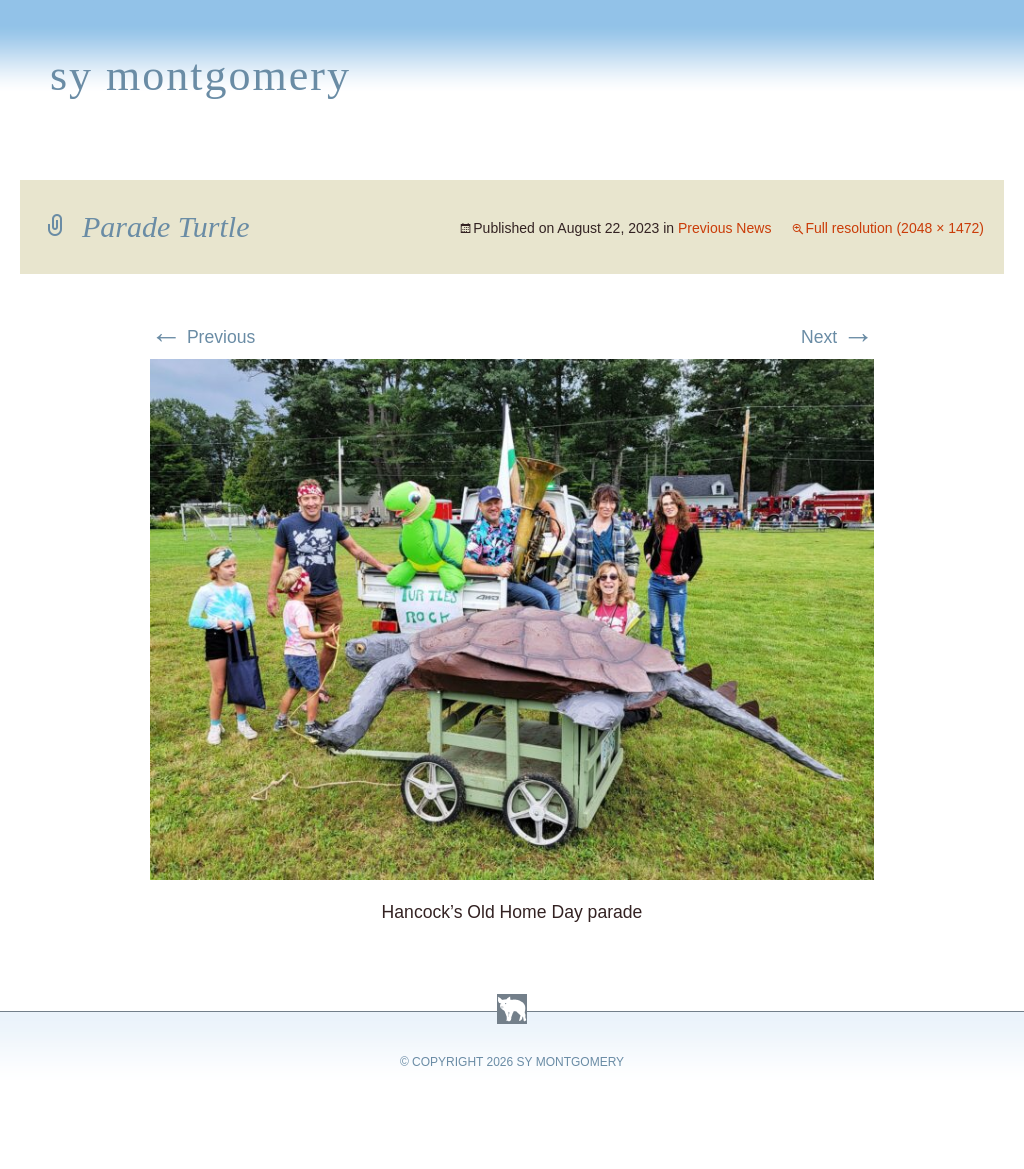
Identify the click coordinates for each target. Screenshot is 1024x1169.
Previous (202, 337)
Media (418, 156)
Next (837, 337)
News (343, 156)
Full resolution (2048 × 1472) (894, 228)
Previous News (724, 228)
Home (36, 156)
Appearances (231, 156)
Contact (915, 156)
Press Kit (807, 156)
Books (114, 156)
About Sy (626, 156)
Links (715, 156)
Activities (514, 156)
